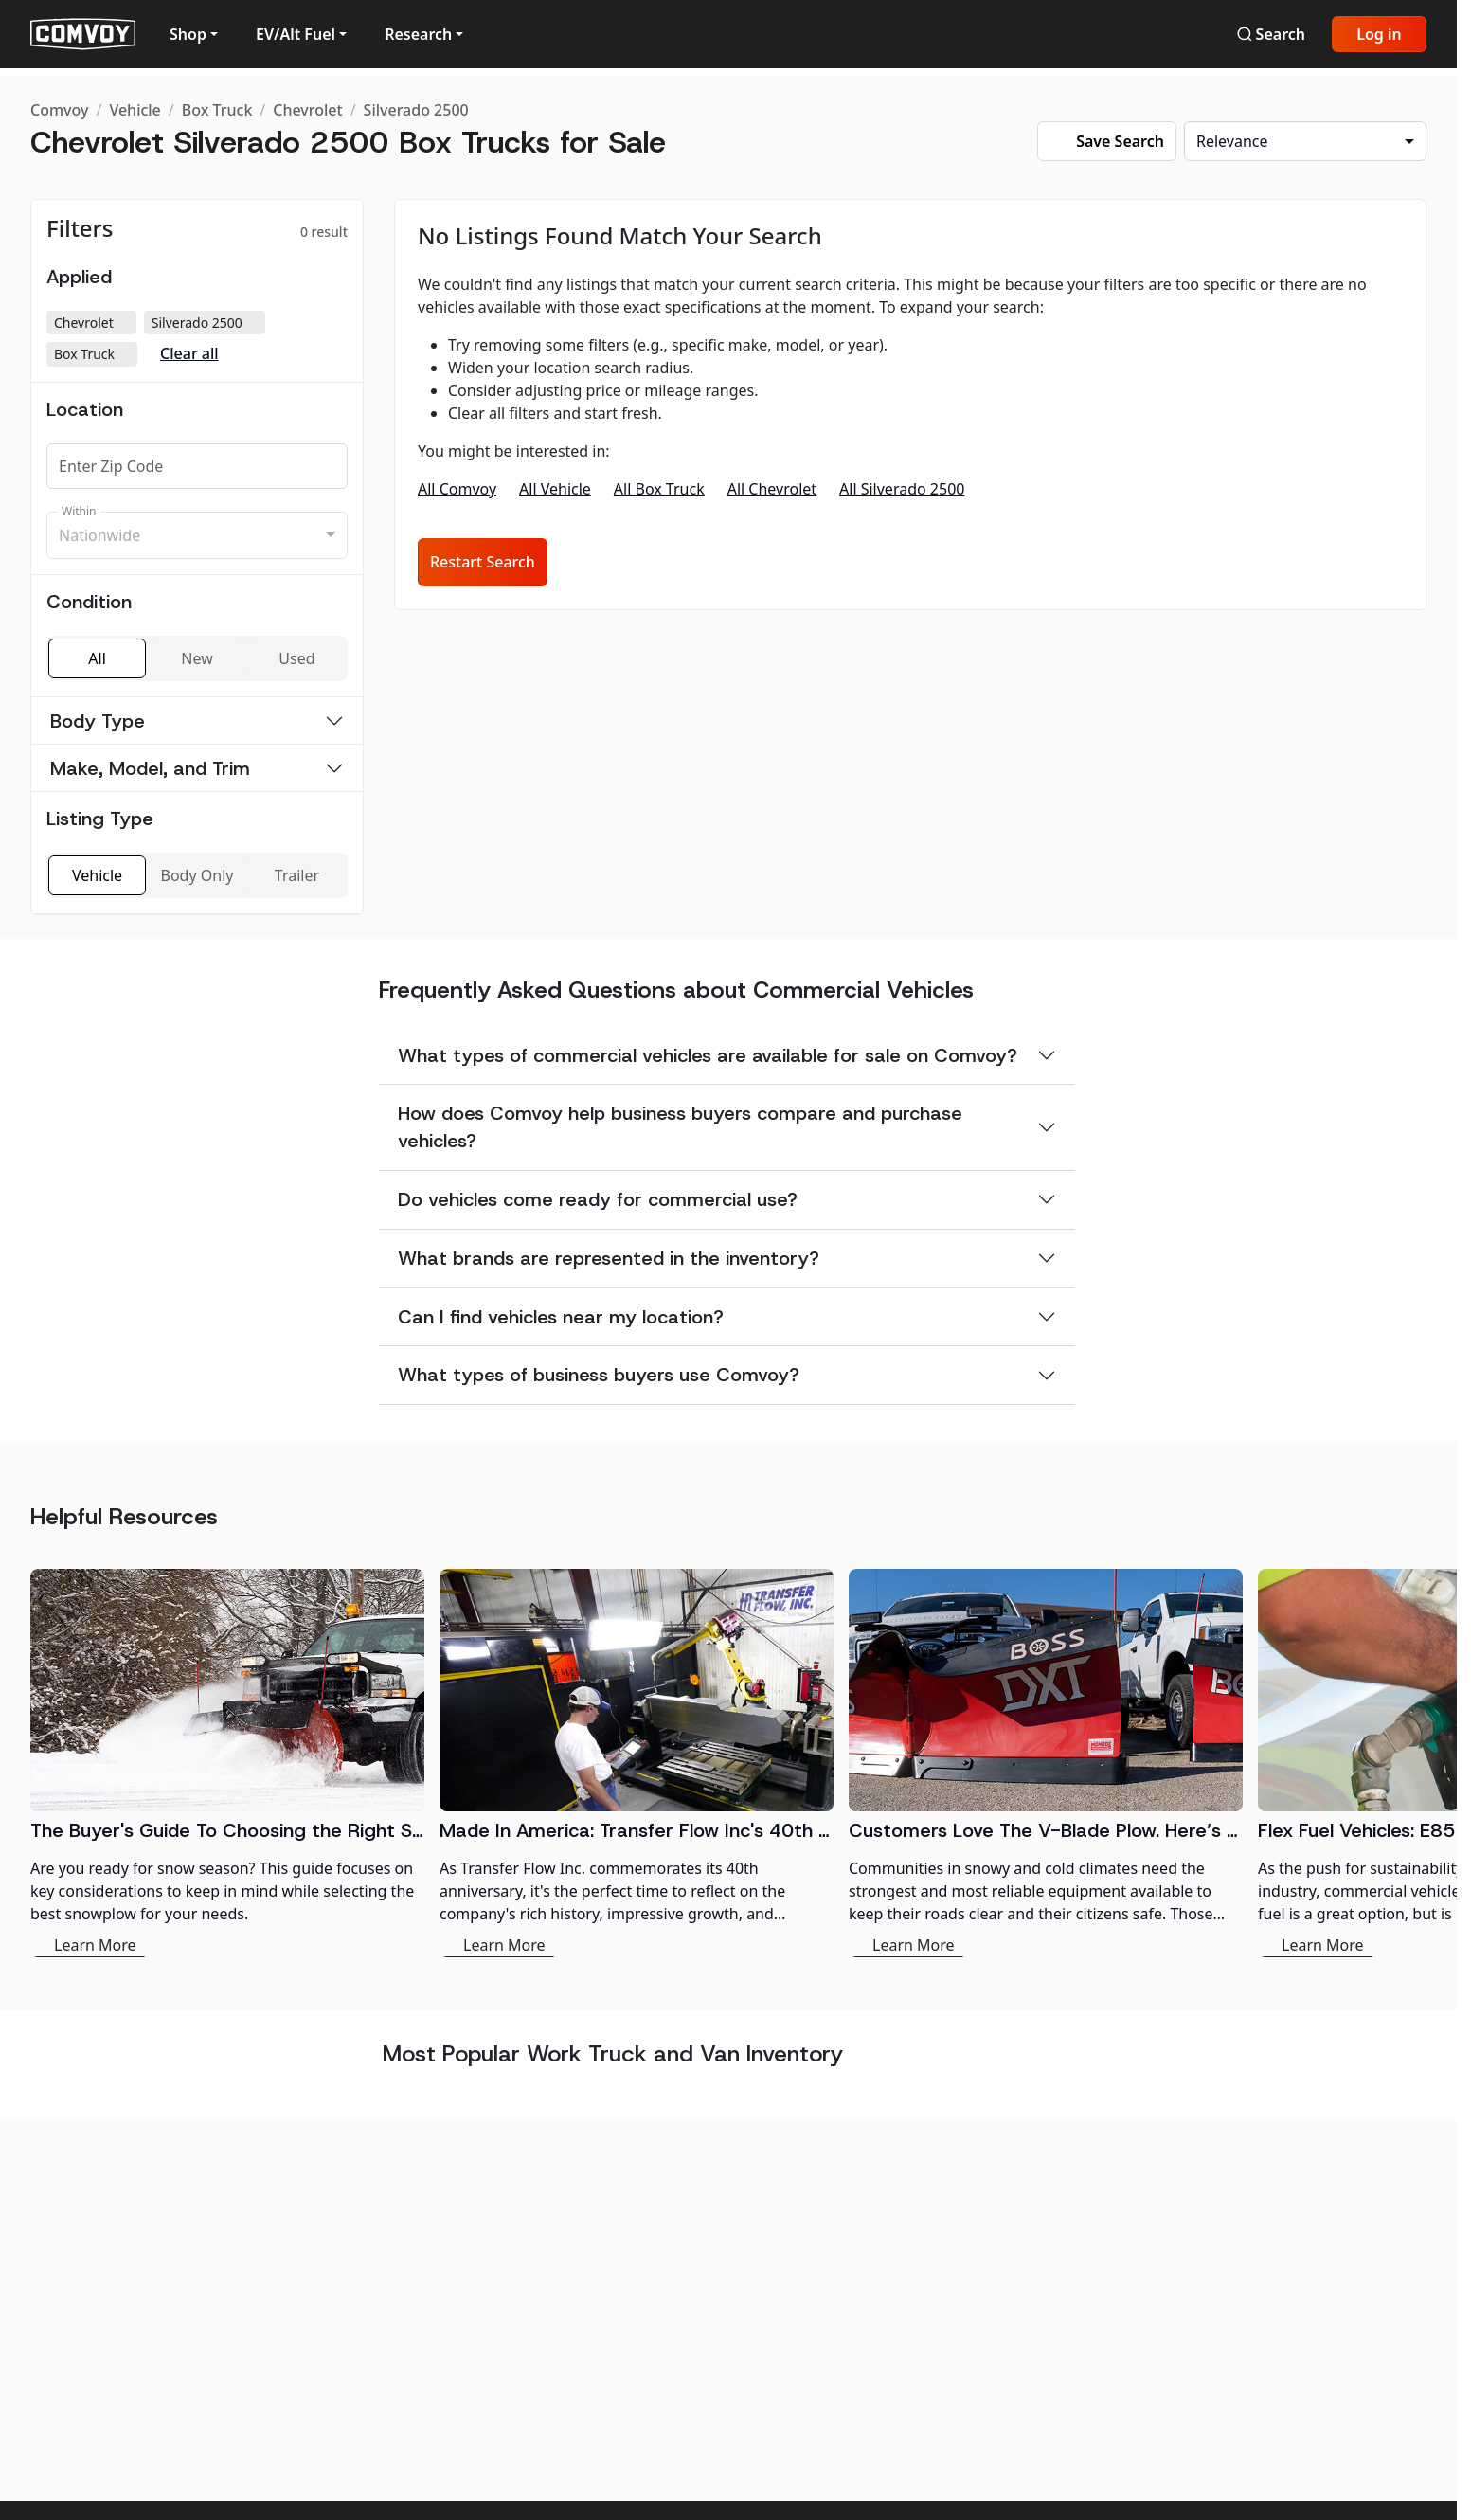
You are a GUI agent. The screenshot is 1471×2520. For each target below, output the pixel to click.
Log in (1379, 34)
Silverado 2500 (416, 109)
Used (296, 658)
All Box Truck (659, 488)
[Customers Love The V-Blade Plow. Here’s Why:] (1046, 1763)
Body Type (97, 721)
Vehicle (134, 109)
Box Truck (217, 109)
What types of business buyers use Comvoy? (598, 1374)
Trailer (297, 875)
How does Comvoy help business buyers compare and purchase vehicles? (680, 1127)
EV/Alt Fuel (295, 34)
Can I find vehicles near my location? (561, 1317)
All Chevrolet (771, 488)
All (96, 658)
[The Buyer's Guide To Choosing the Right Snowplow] (227, 1763)
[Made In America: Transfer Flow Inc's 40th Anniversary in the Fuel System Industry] (637, 1763)
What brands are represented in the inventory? (608, 1258)
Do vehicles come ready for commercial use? (598, 1199)
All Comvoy (457, 488)
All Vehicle (555, 488)
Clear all (189, 354)
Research (418, 34)
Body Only (197, 875)
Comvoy (59, 109)
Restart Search (482, 561)
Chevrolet (307, 109)
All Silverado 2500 (901, 488)
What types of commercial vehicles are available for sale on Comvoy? (707, 1055)
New (196, 658)
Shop (188, 34)
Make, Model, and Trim (150, 768)
